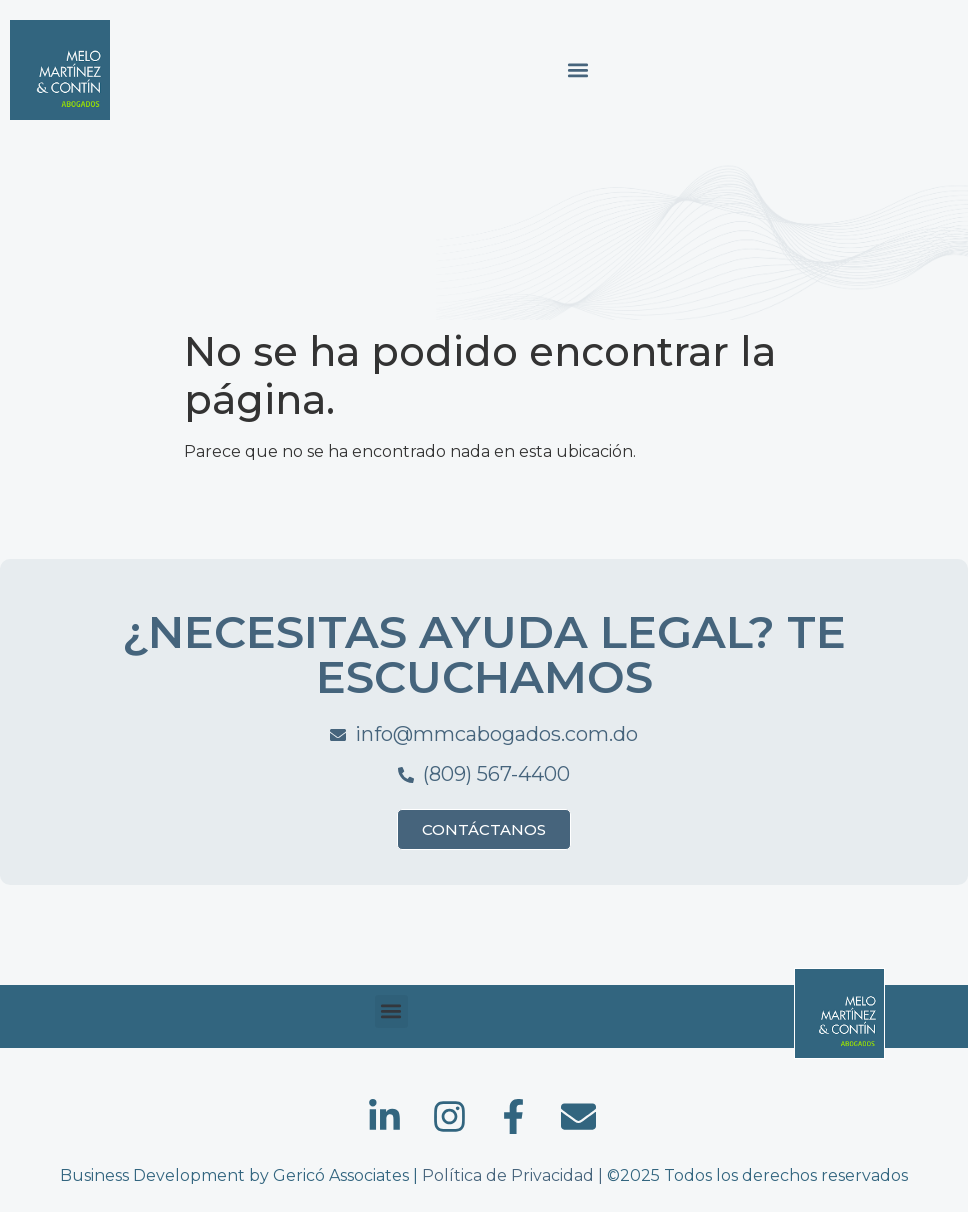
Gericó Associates (341, 1175)
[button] (577, 70)
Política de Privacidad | (514, 1175)
